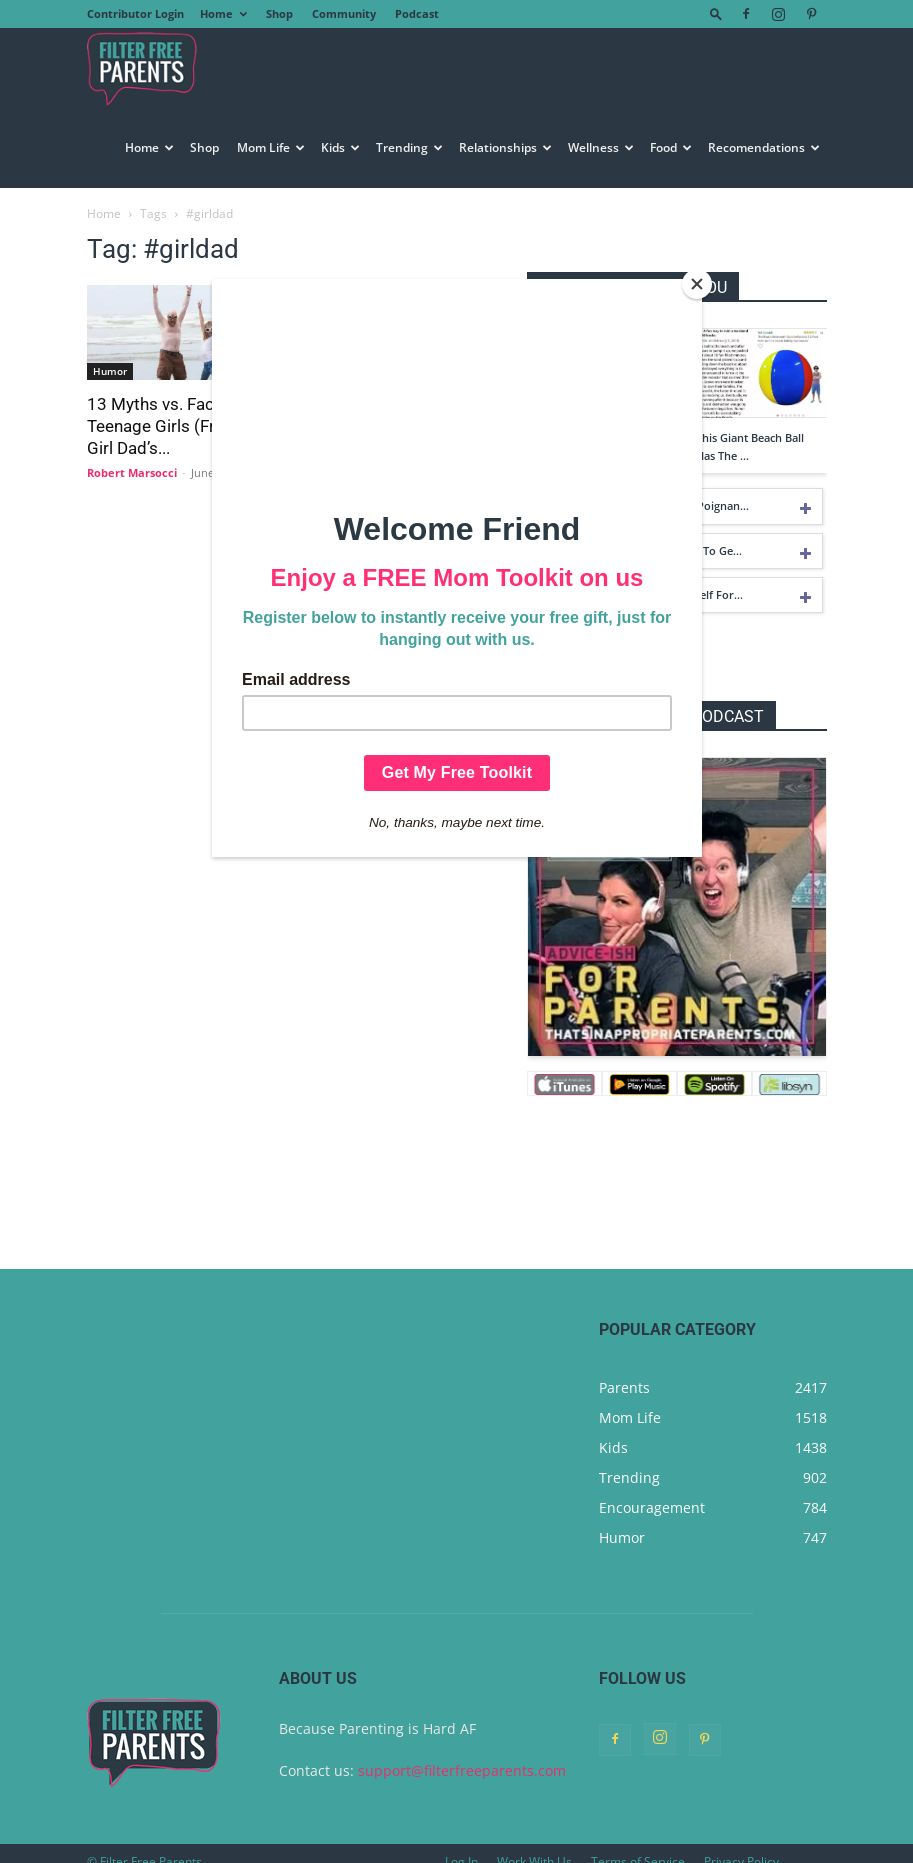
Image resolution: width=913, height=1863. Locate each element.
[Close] (697, 284)
